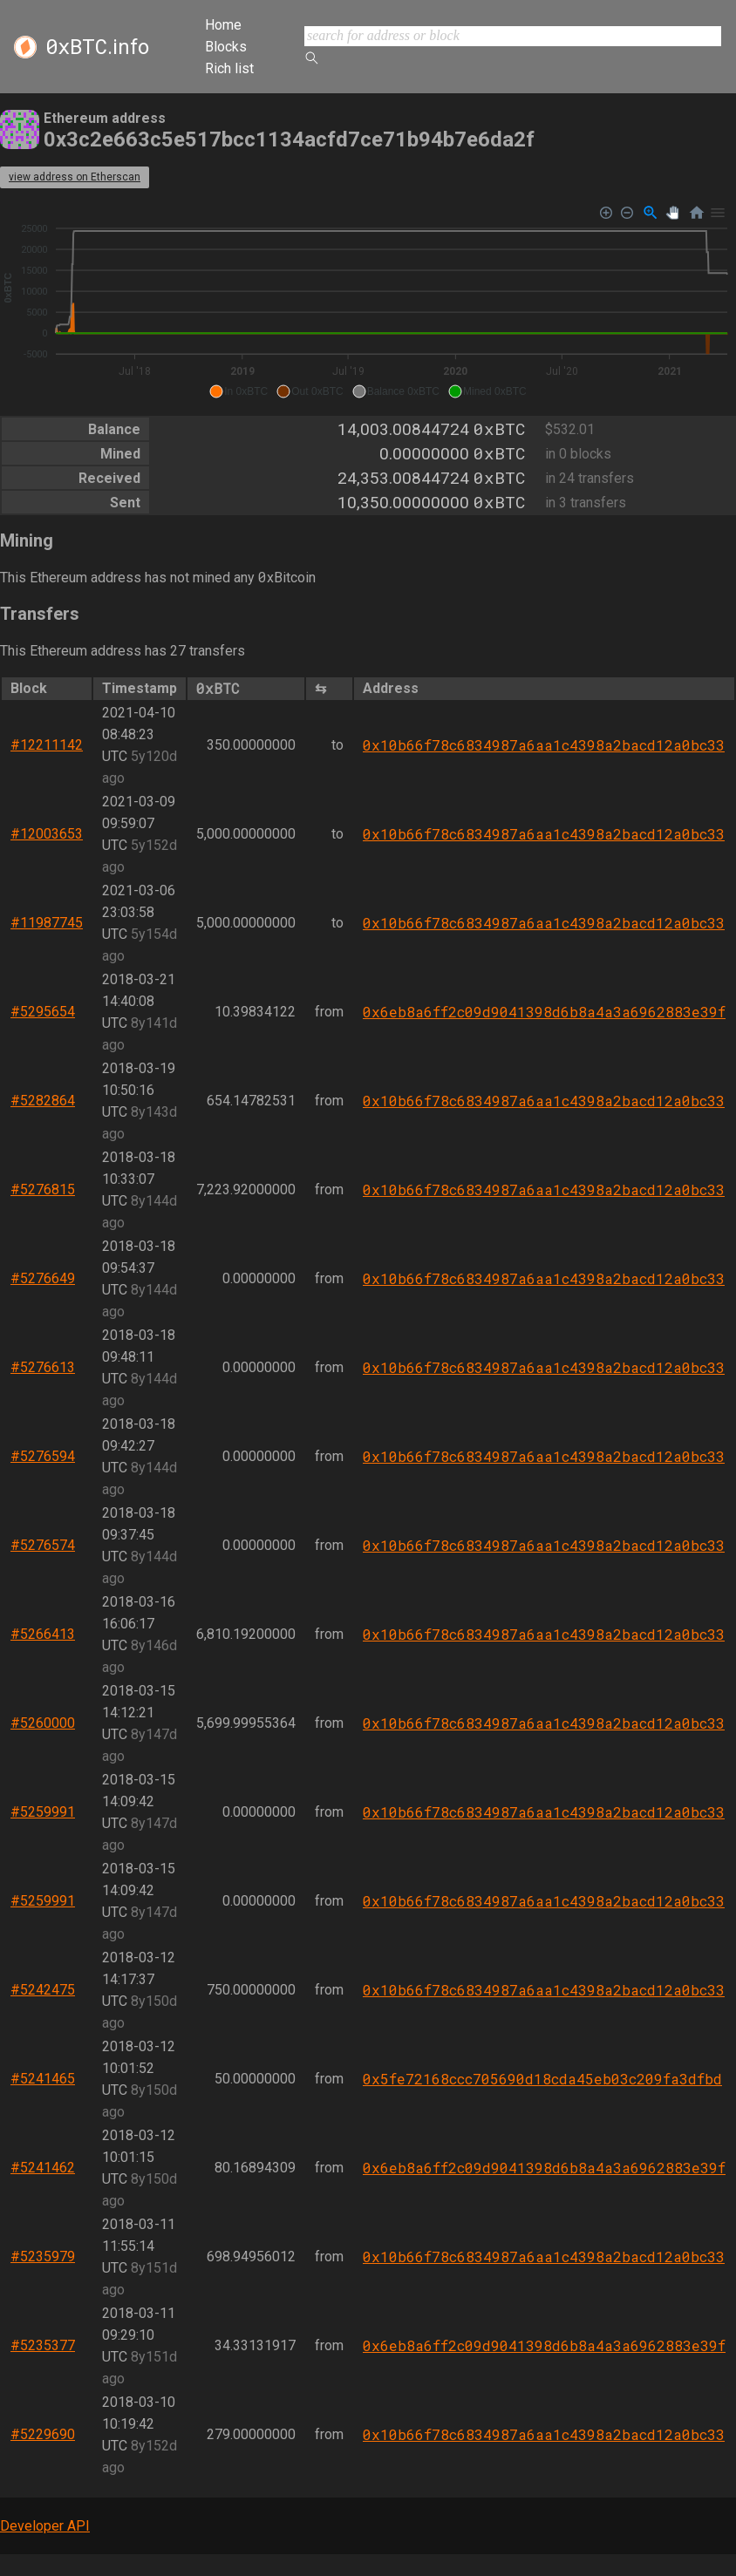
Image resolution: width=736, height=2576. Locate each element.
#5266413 (42, 1634)
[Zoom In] (606, 213)
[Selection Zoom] (650, 212)
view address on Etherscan (74, 177)
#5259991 (42, 1812)
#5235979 (42, 2256)
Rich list (229, 68)
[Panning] (672, 213)
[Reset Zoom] (696, 212)
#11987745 (46, 922)
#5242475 (42, 1989)
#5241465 (42, 2078)
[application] (368, 302)
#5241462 (42, 2167)
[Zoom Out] (627, 213)
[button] (238, 391)
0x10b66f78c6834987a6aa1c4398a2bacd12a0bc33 (544, 745)
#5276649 (42, 1278)
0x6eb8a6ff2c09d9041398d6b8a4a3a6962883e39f (544, 1012)
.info (97, 47)
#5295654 (42, 1011)
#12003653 (46, 834)
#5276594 (42, 1456)
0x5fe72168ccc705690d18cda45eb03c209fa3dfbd (542, 2079)
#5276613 (42, 1367)
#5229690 (42, 2434)
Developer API (45, 2526)
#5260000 (42, 1723)
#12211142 (46, 745)
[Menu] (717, 212)
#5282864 (42, 1100)
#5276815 (42, 1189)
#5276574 (42, 1545)
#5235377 (42, 2345)
